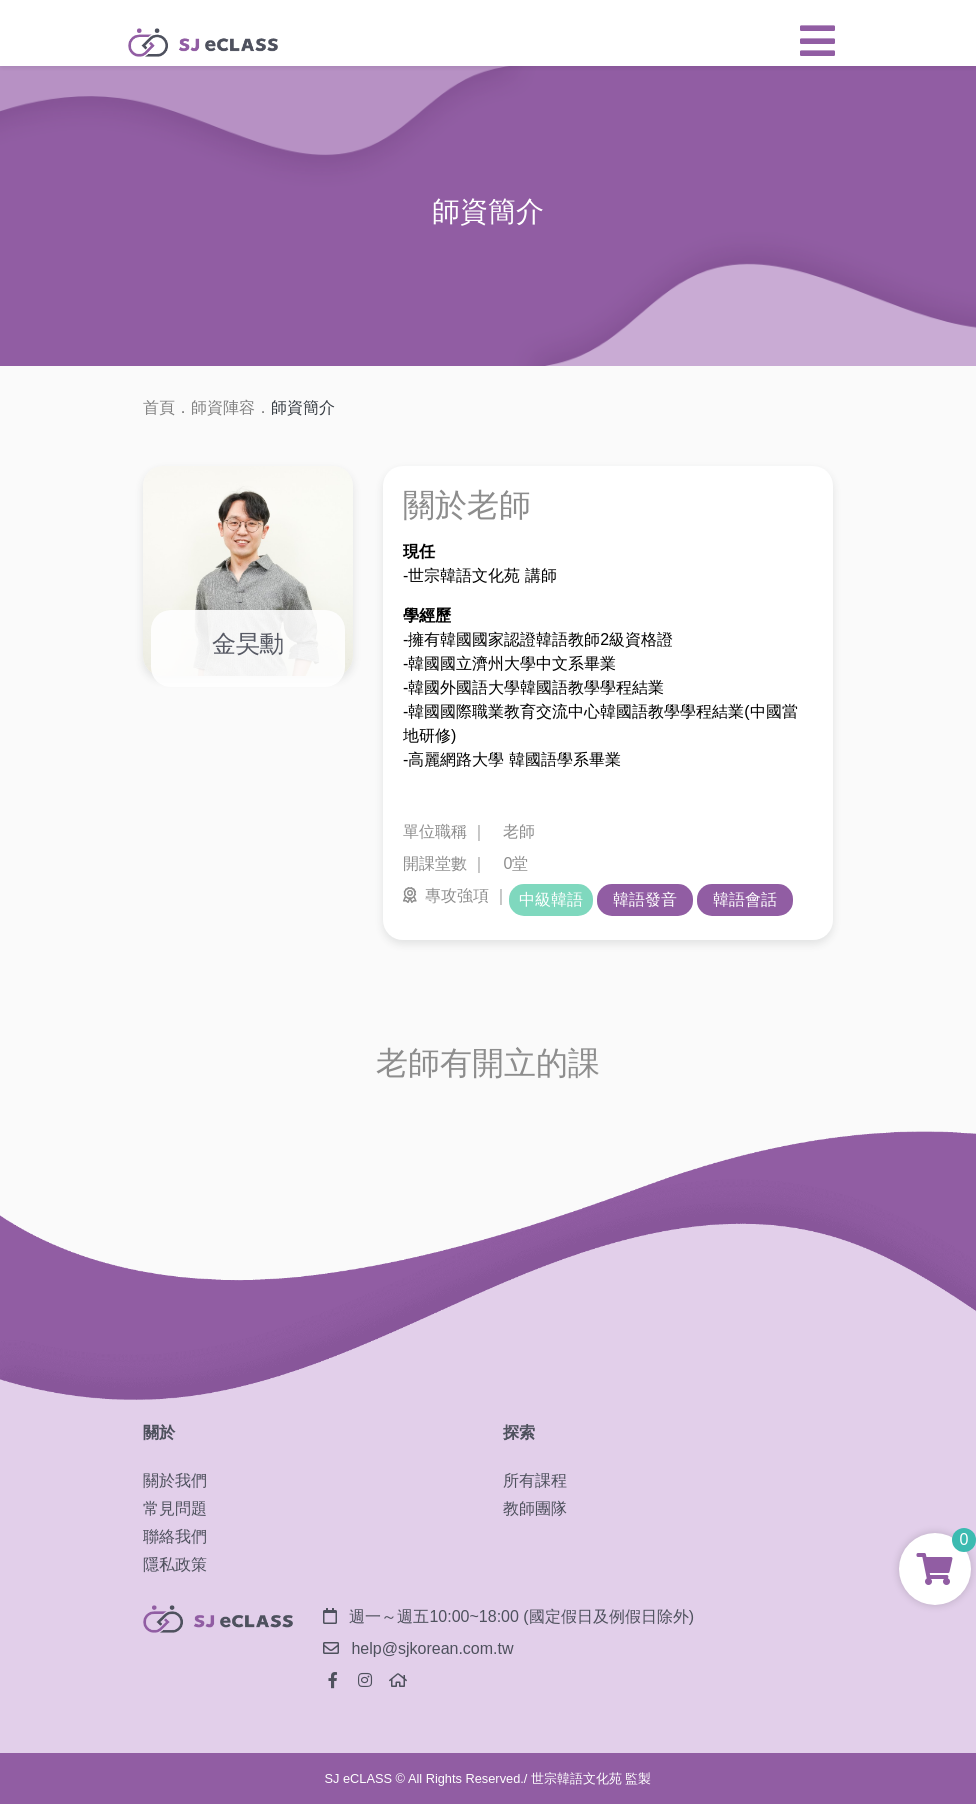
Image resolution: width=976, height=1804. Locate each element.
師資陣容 (223, 407)
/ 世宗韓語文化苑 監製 (588, 1778)
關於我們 (175, 1480)
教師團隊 (535, 1508)
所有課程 (535, 1480)
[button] (817, 41)
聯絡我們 (175, 1536)
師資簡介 (303, 407)
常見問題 (175, 1508)
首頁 (159, 407)
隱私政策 (175, 1564)
